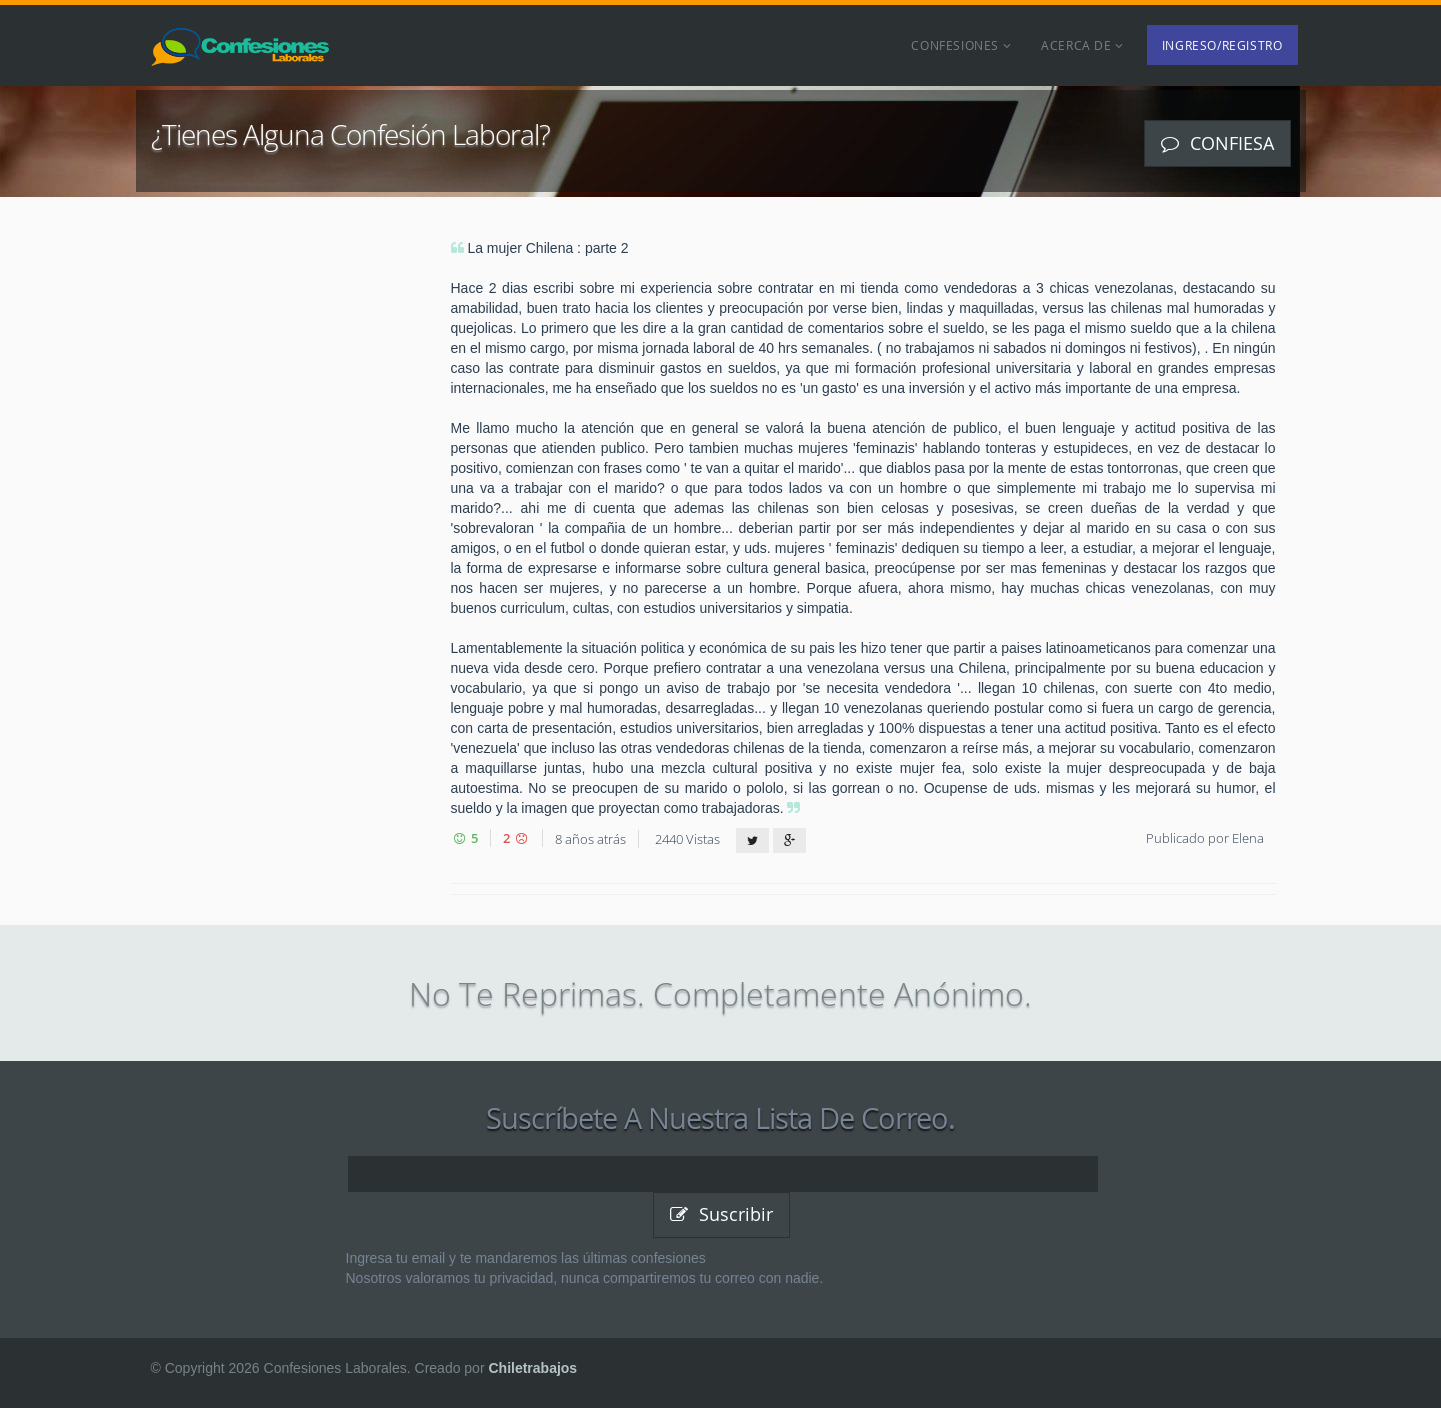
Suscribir (721, 1214)
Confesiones (961, 45)
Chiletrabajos (532, 1368)
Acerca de (1082, 45)
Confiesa (1217, 143)
